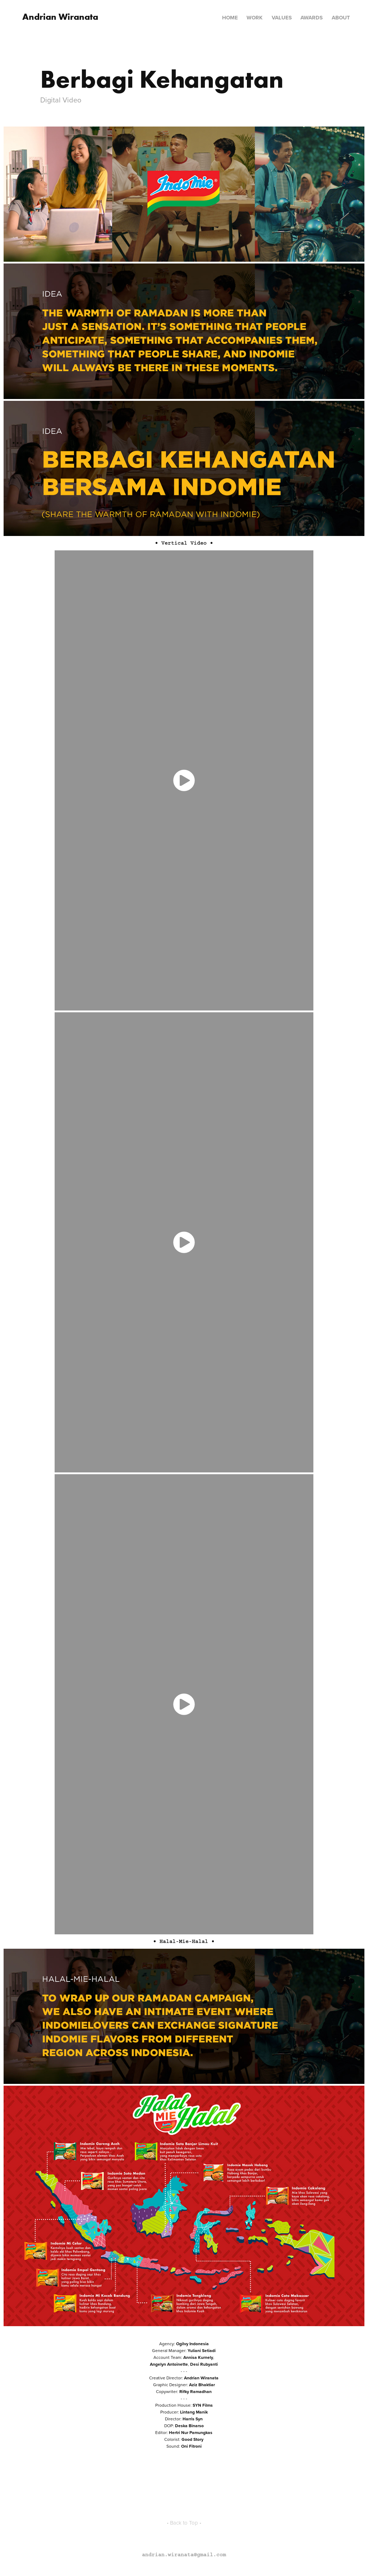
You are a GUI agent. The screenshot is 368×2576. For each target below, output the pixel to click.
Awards (311, 18)
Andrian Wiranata (60, 16)
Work (255, 18)
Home (230, 18)
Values (282, 18)
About (341, 18)
